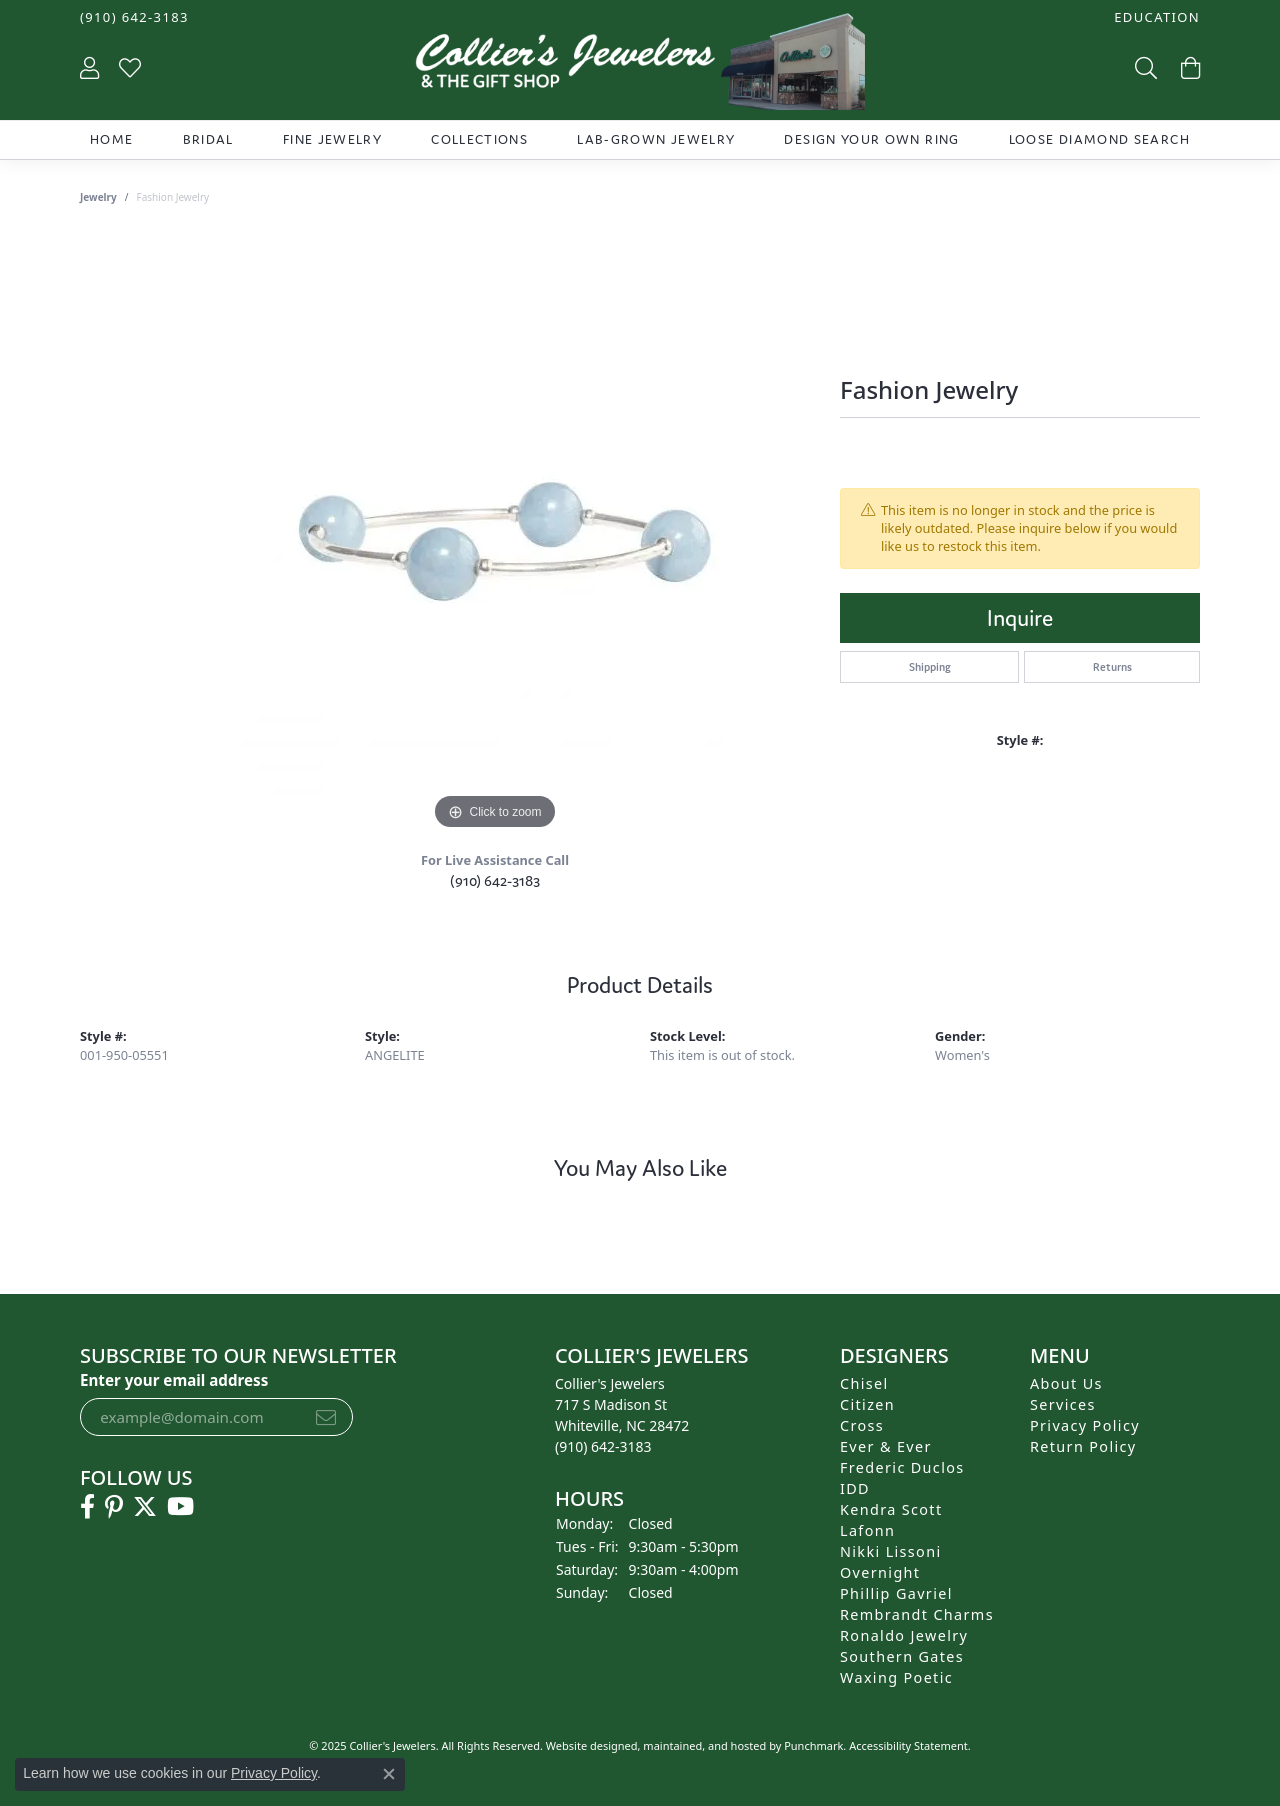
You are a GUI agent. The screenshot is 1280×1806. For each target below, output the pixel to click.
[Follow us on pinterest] (114, 1507)
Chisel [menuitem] (864, 1383)
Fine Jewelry (332, 139)
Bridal (208, 139)
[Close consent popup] (389, 1774)
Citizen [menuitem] (867, 1404)
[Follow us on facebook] (87, 1507)
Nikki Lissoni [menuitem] (891, 1551)
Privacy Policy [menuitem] (1085, 1425)
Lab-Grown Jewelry (656, 139)
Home (111, 139)
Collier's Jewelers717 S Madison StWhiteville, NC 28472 (622, 1415)
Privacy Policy (274, 1773)
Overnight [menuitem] (880, 1572)
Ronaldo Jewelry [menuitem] (904, 1635)
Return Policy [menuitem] (1083, 1446)
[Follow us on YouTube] (180, 1507)
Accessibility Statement (908, 1745)
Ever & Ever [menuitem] (886, 1446)
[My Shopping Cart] (1188, 67)
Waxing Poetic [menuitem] (896, 1677)
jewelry (98, 197)
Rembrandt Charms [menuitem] (917, 1614)
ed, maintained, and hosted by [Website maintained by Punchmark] (705, 1745)
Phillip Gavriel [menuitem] (896, 1593)
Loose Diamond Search (1099, 139)
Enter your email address (174, 1380)
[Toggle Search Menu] (1144, 67)
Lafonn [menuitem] (867, 1530)
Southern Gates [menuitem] (902, 1656)
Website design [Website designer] (585, 1745)
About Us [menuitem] (1066, 1383)
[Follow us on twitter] (145, 1507)
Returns (1112, 667)
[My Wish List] (130, 67)
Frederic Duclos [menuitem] (902, 1467)
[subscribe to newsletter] (326, 1417)
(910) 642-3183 (495, 880)
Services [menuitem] (1063, 1404)
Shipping (930, 667)
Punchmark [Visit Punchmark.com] (813, 1745)
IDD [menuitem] (855, 1488)
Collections (479, 139)
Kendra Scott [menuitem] (891, 1509)
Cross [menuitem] (862, 1425)
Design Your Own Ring (871, 139)
